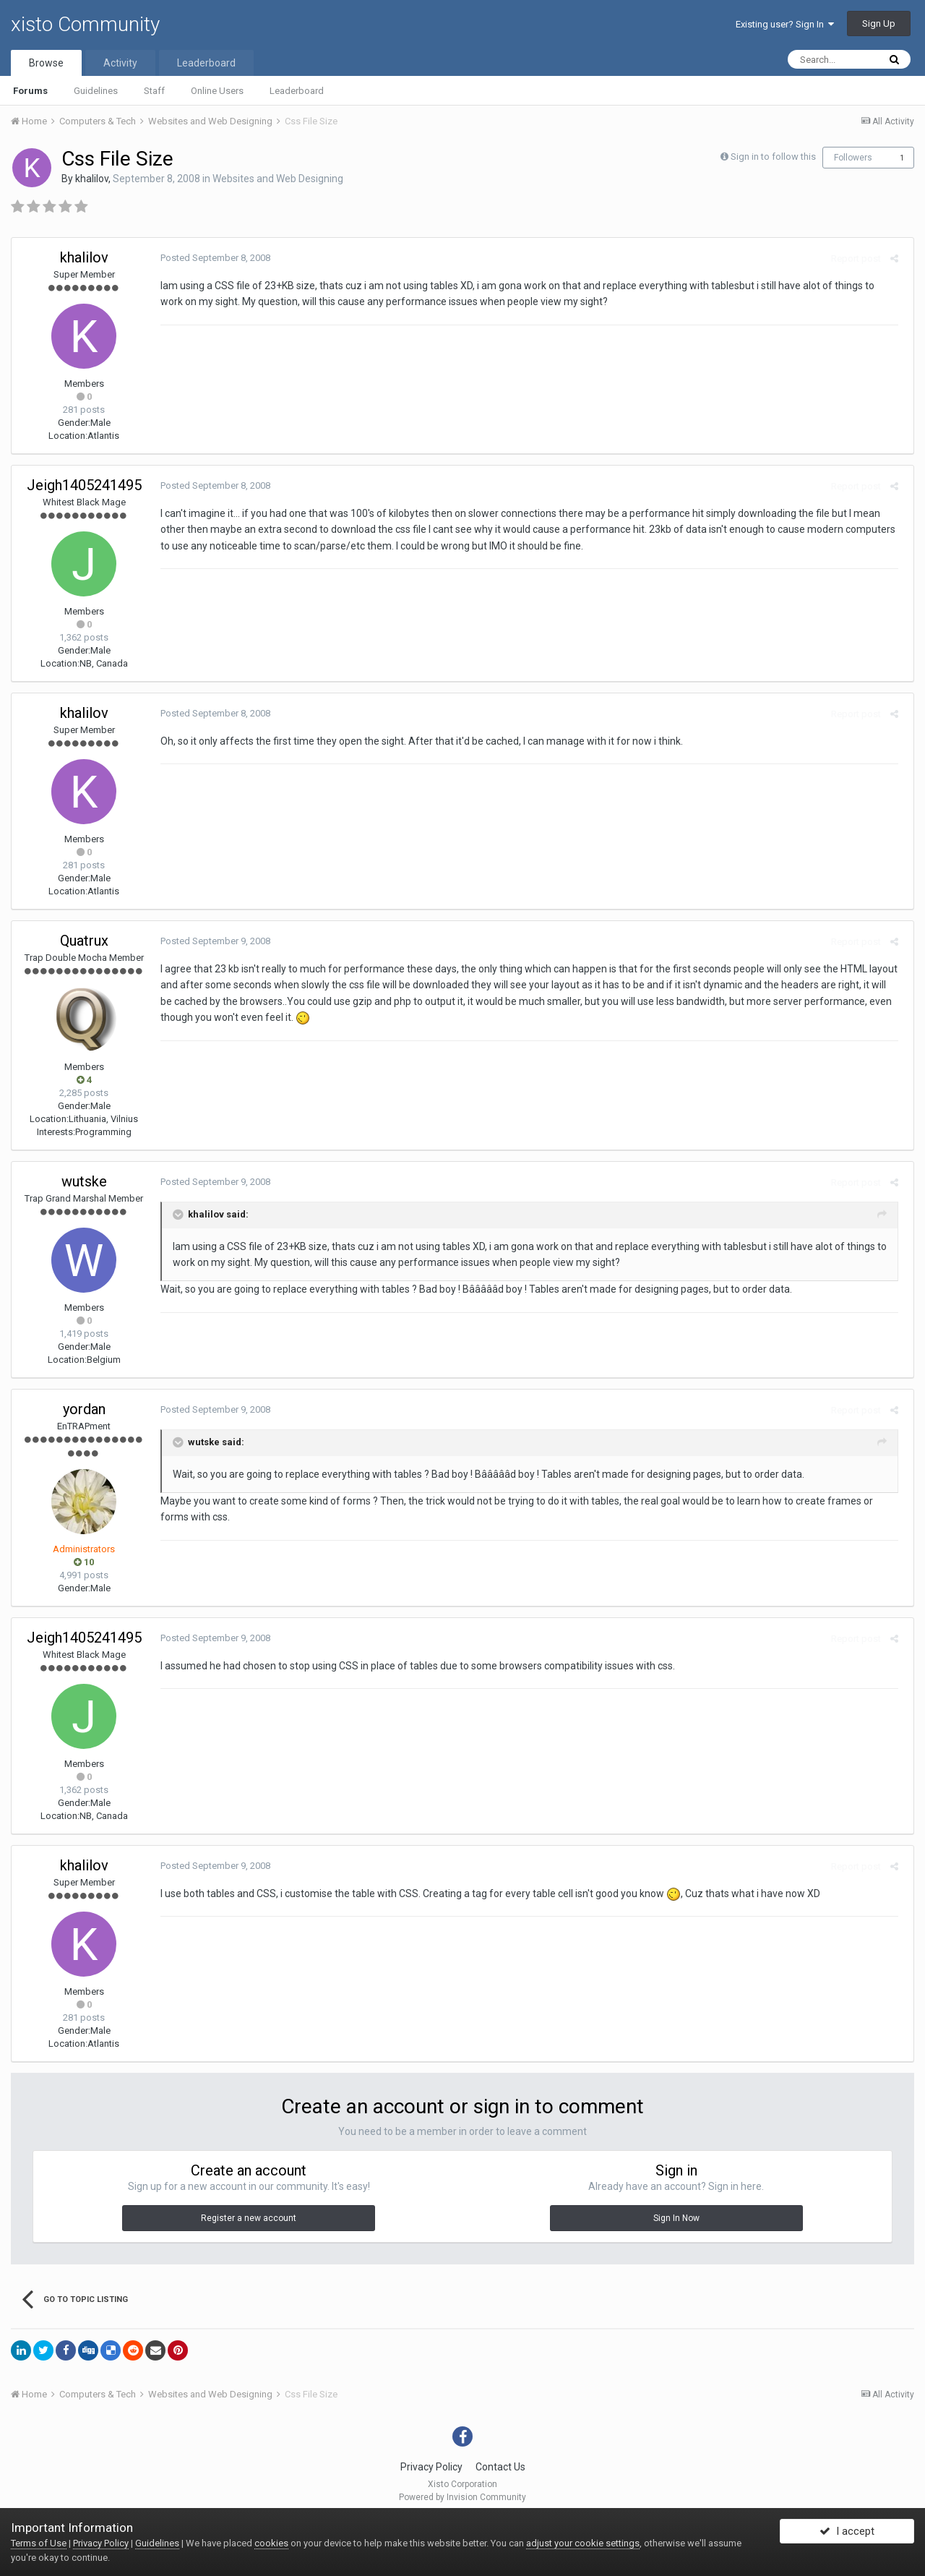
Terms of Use (38, 2543)
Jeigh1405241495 (84, 485)
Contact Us (500, 2467)
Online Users (217, 90)
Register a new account (248, 2218)
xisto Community (85, 24)
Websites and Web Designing (277, 178)
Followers (853, 158)
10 (84, 1562)
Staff (154, 90)
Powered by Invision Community (462, 2497)
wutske (84, 1181)
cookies (271, 2543)
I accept (846, 2534)
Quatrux (84, 940)
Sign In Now (676, 2218)
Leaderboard (297, 90)
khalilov (91, 178)
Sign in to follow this (773, 156)
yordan (84, 1409)
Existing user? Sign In (785, 24)
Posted (211, 257)
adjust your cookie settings (583, 2543)
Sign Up (878, 23)
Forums (30, 90)
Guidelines (96, 90)
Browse (46, 63)
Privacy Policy (431, 2467)
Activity (120, 63)
